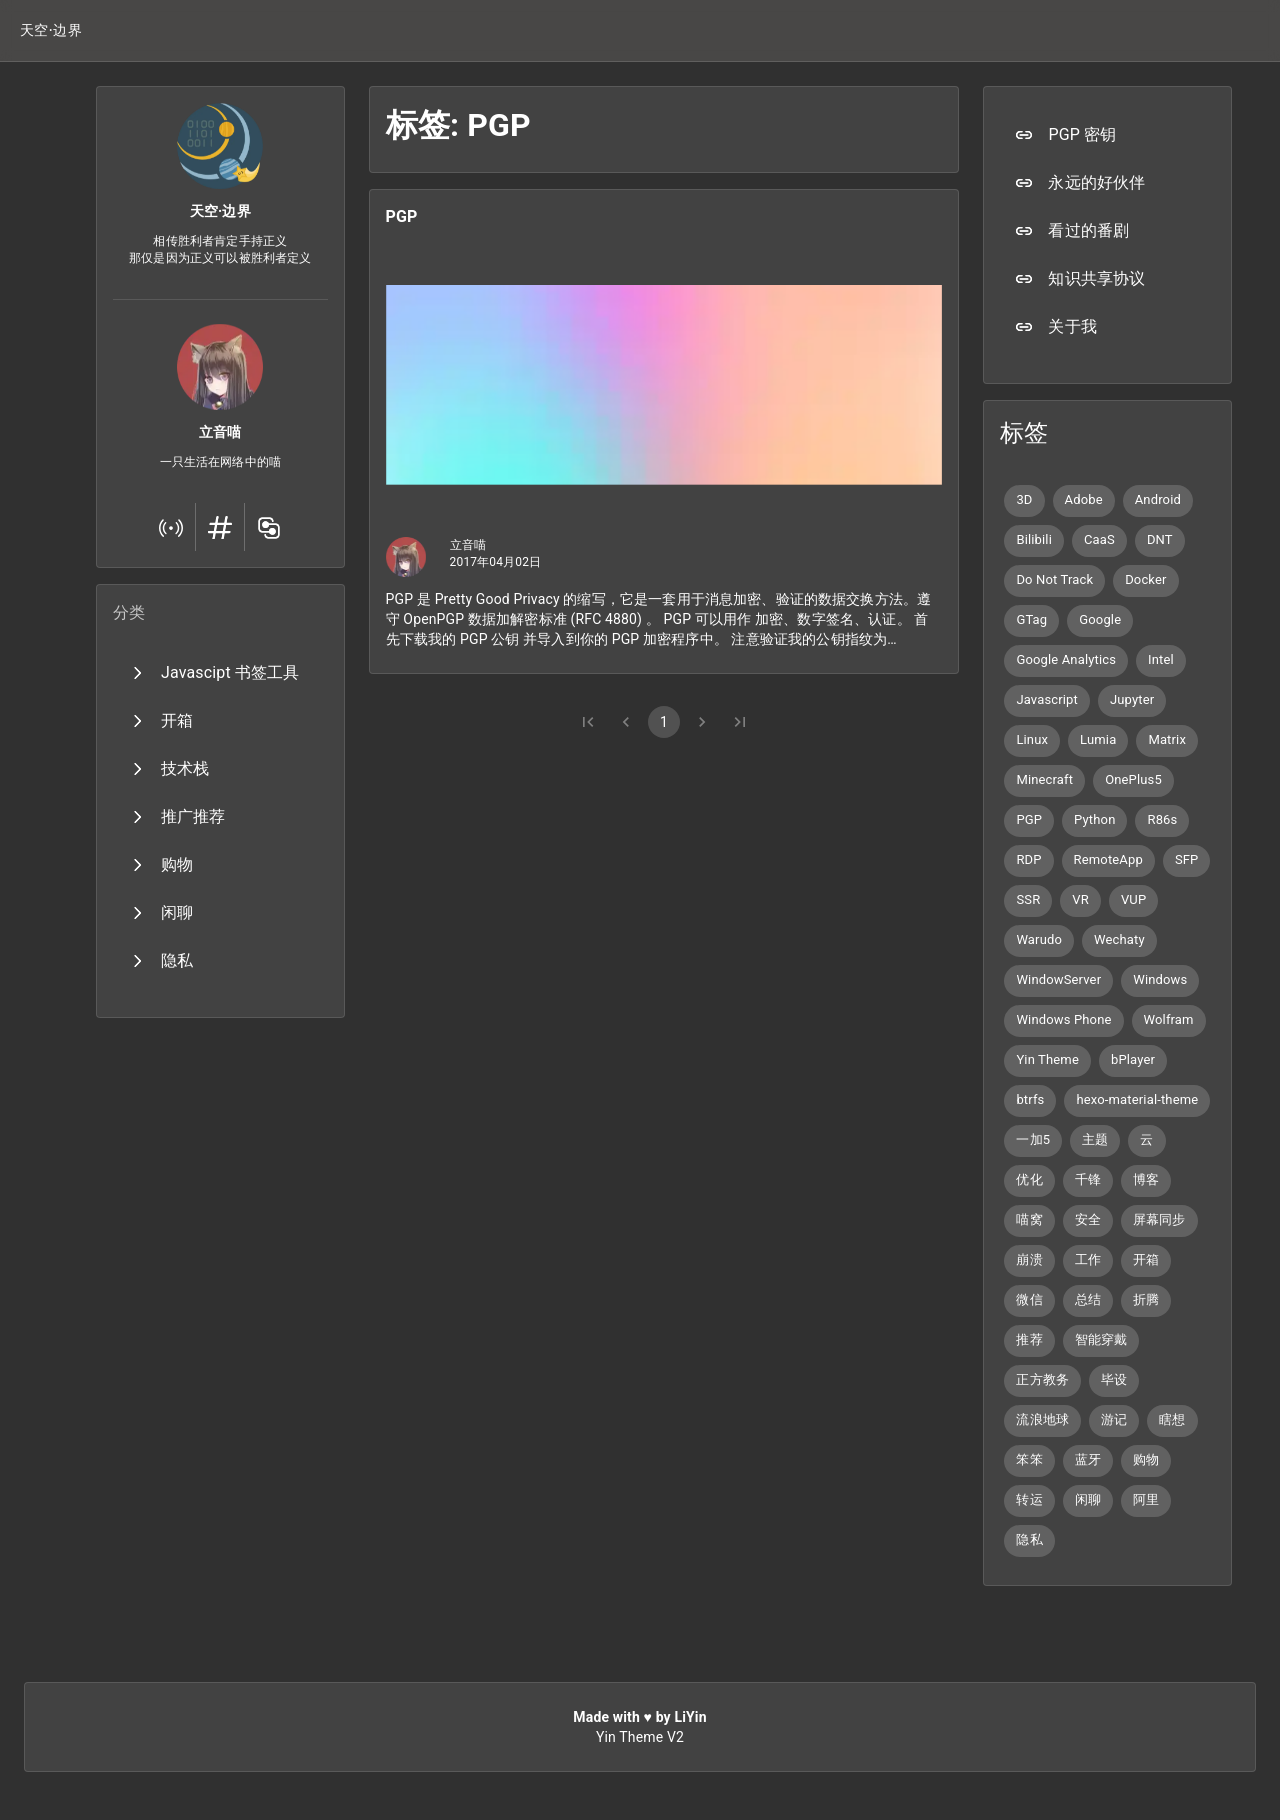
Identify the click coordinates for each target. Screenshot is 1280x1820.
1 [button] (664, 722)
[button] (51, 30)
